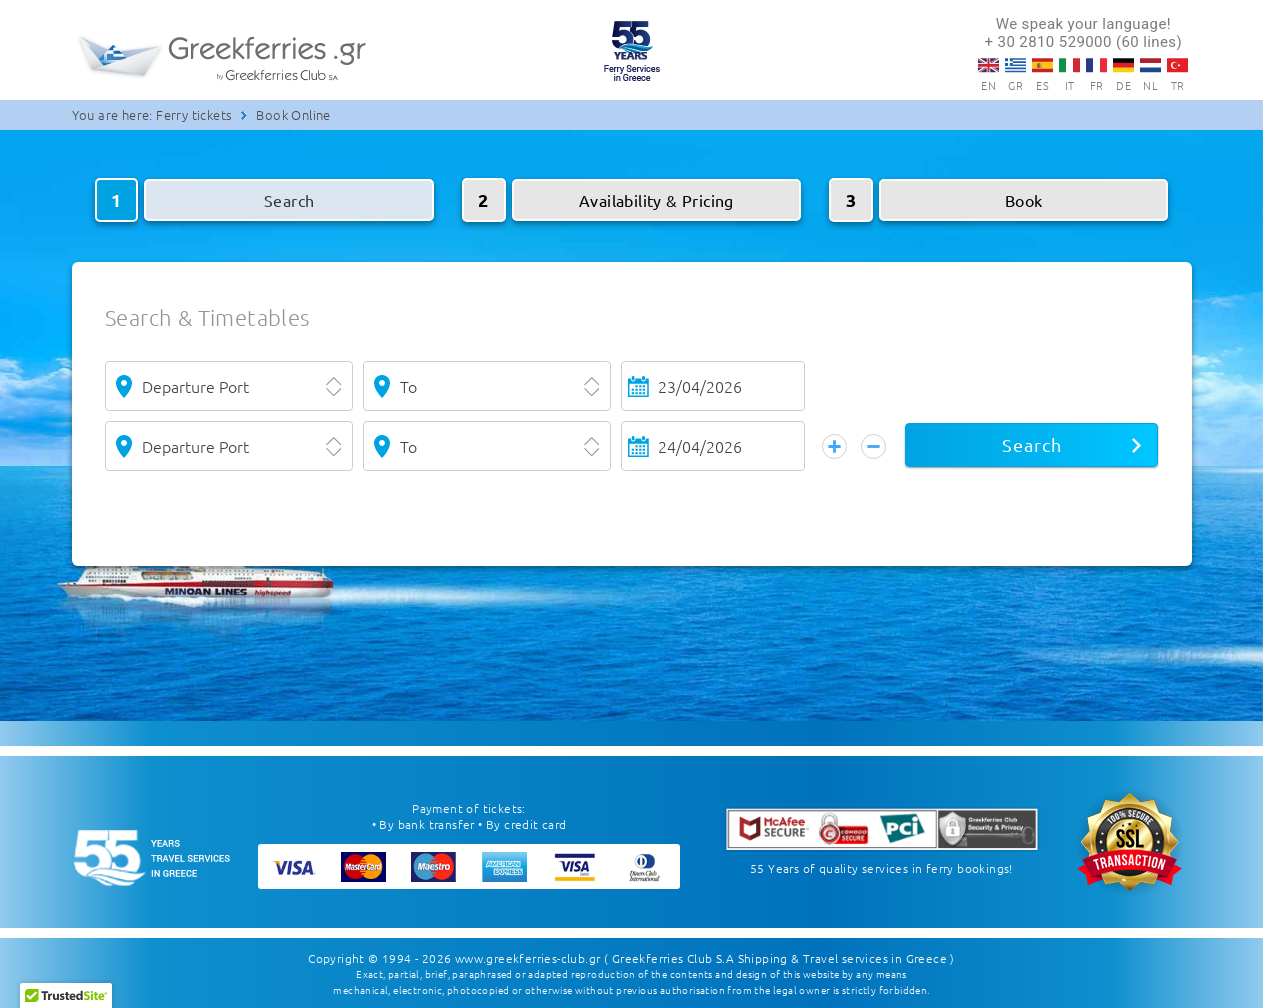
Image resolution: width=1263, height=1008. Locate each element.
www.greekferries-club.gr (528, 958)
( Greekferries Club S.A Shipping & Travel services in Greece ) (779, 958)
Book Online (293, 114)
